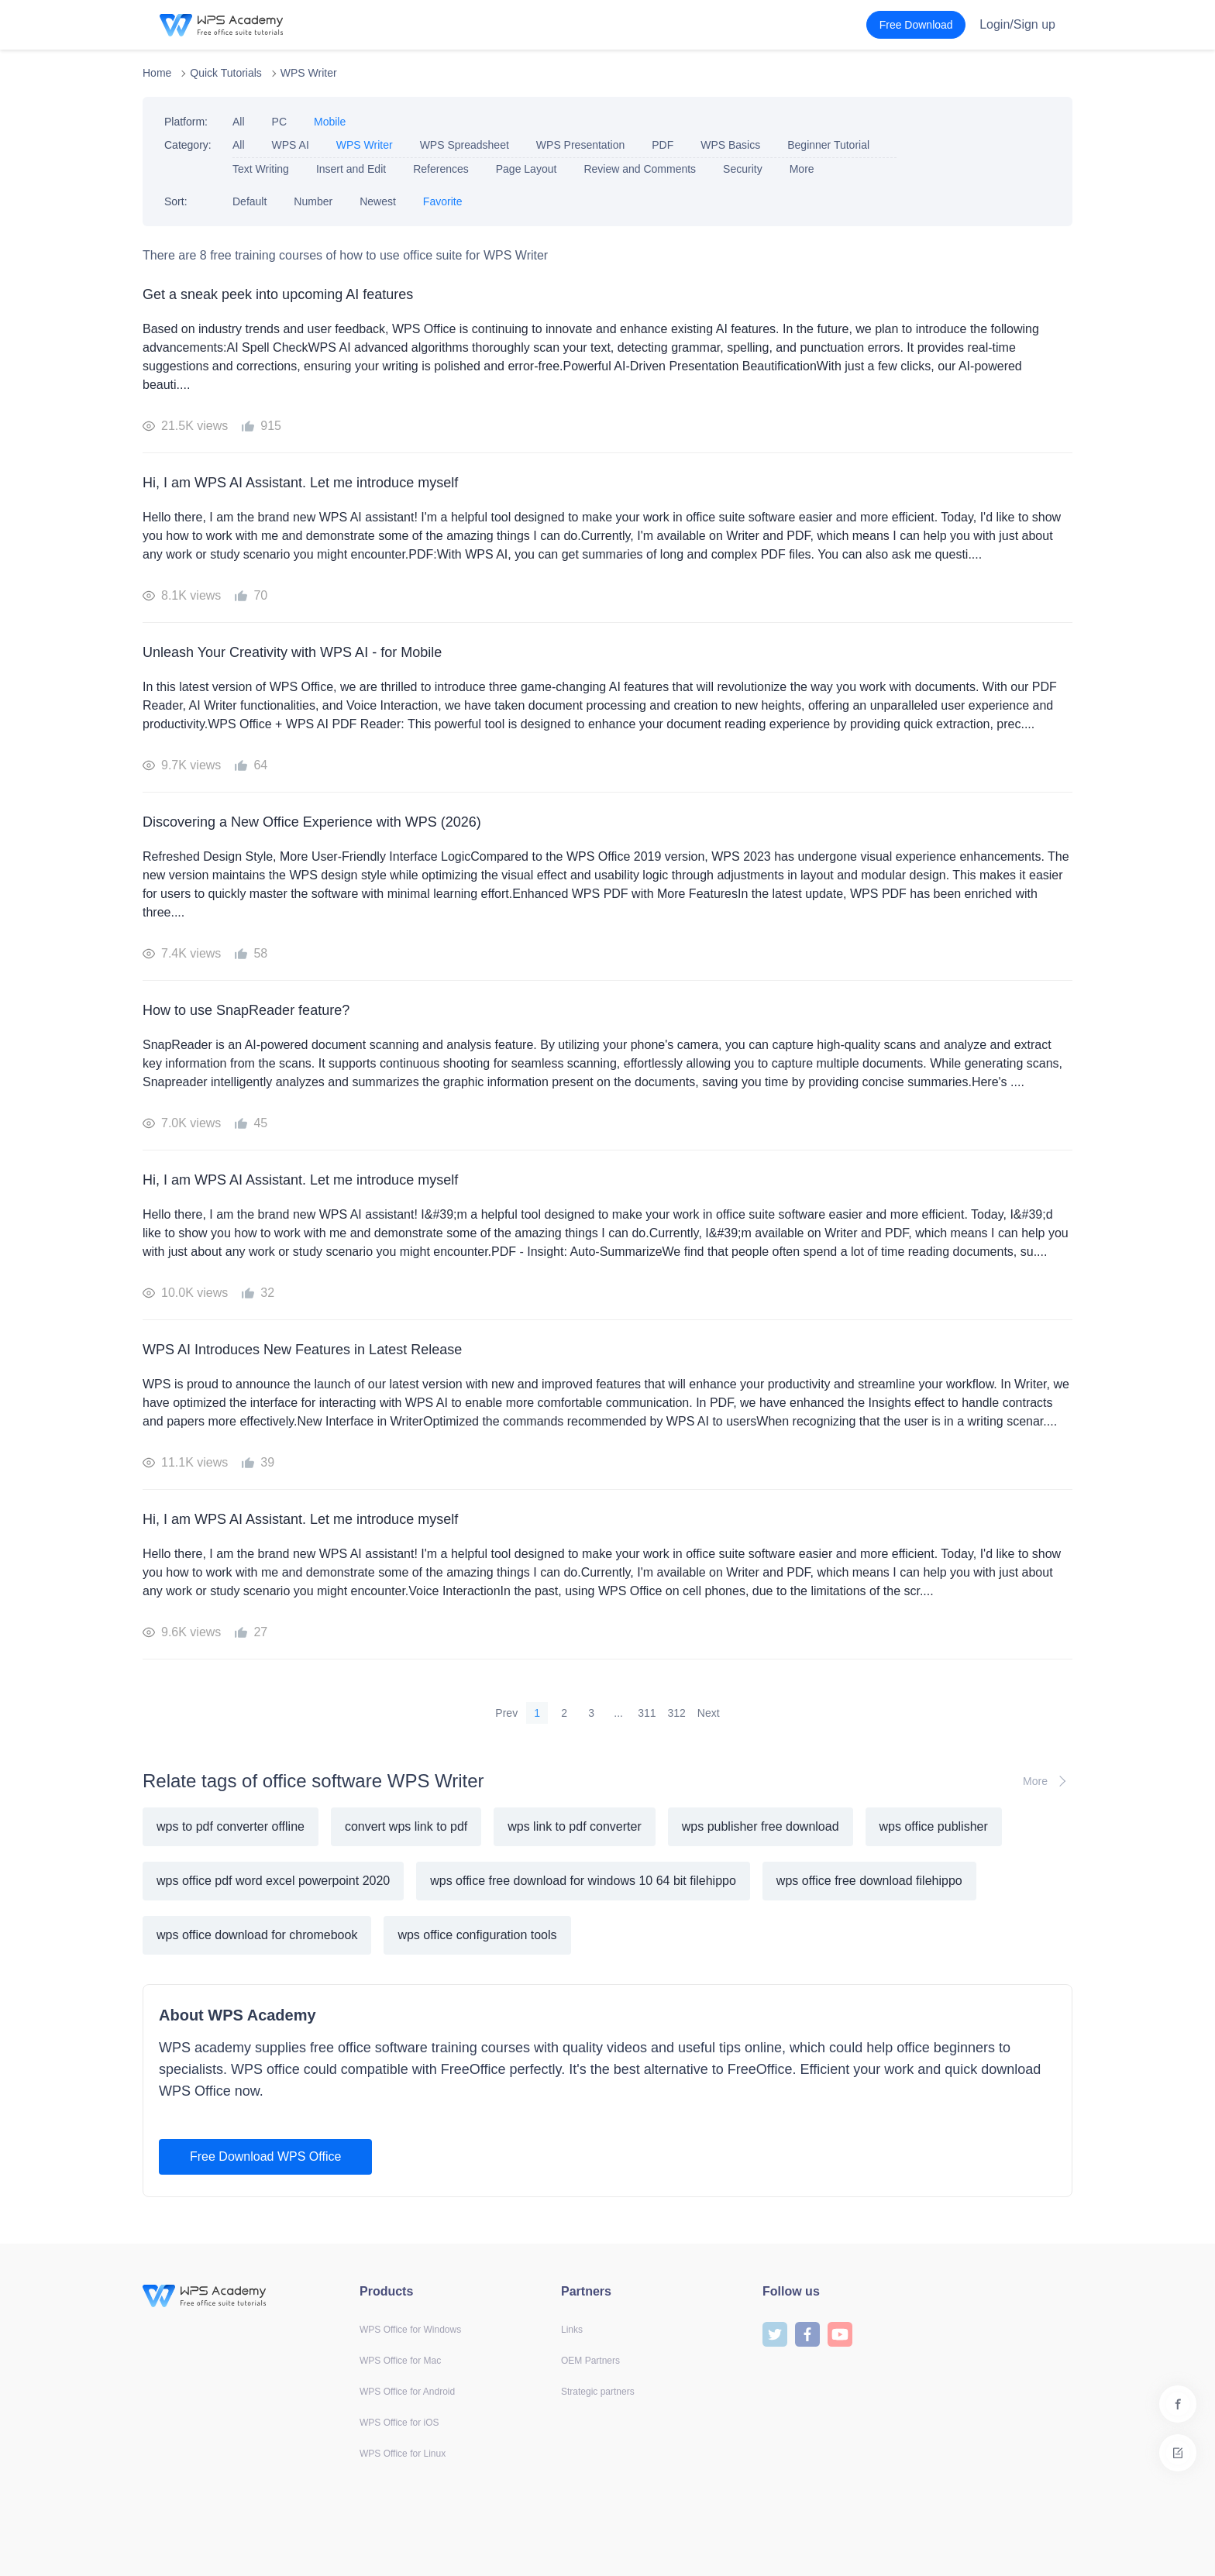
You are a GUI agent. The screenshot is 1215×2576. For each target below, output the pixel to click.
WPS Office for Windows (410, 2329)
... (618, 1713)
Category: (188, 145)
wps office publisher (933, 1826)
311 (647, 1713)
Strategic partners (598, 2391)
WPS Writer (309, 73)
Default (249, 201)
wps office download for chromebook (257, 1934)
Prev (506, 1713)
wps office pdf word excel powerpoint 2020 (273, 1880)
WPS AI (290, 145)
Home (157, 73)
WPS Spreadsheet (464, 145)
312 (677, 1713)
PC (279, 121)
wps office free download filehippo (869, 1880)
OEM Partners (590, 2360)
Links (572, 2329)
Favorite (443, 201)
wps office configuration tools (477, 1934)
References (441, 169)
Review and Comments (639, 169)
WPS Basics (730, 145)
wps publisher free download (760, 1826)
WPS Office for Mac (400, 2360)
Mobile (330, 121)
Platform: (186, 121)
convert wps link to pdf (406, 1826)
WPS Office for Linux (403, 2453)
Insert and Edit (351, 169)
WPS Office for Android (407, 2391)
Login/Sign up (1017, 24)
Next (708, 1713)
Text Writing (260, 169)
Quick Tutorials (226, 73)
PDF (662, 145)
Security (742, 169)
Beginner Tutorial (828, 145)
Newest (378, 201)
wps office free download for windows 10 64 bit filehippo (583, 1880)
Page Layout (526, 169)
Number (313, 201)
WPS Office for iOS (399, 2422)
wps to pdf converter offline (231, 1826)
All (238, 121)
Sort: (176, 201)
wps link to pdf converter (575, 1826)
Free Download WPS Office (265, 2156)
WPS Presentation (580, 145)
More (802, 169)
